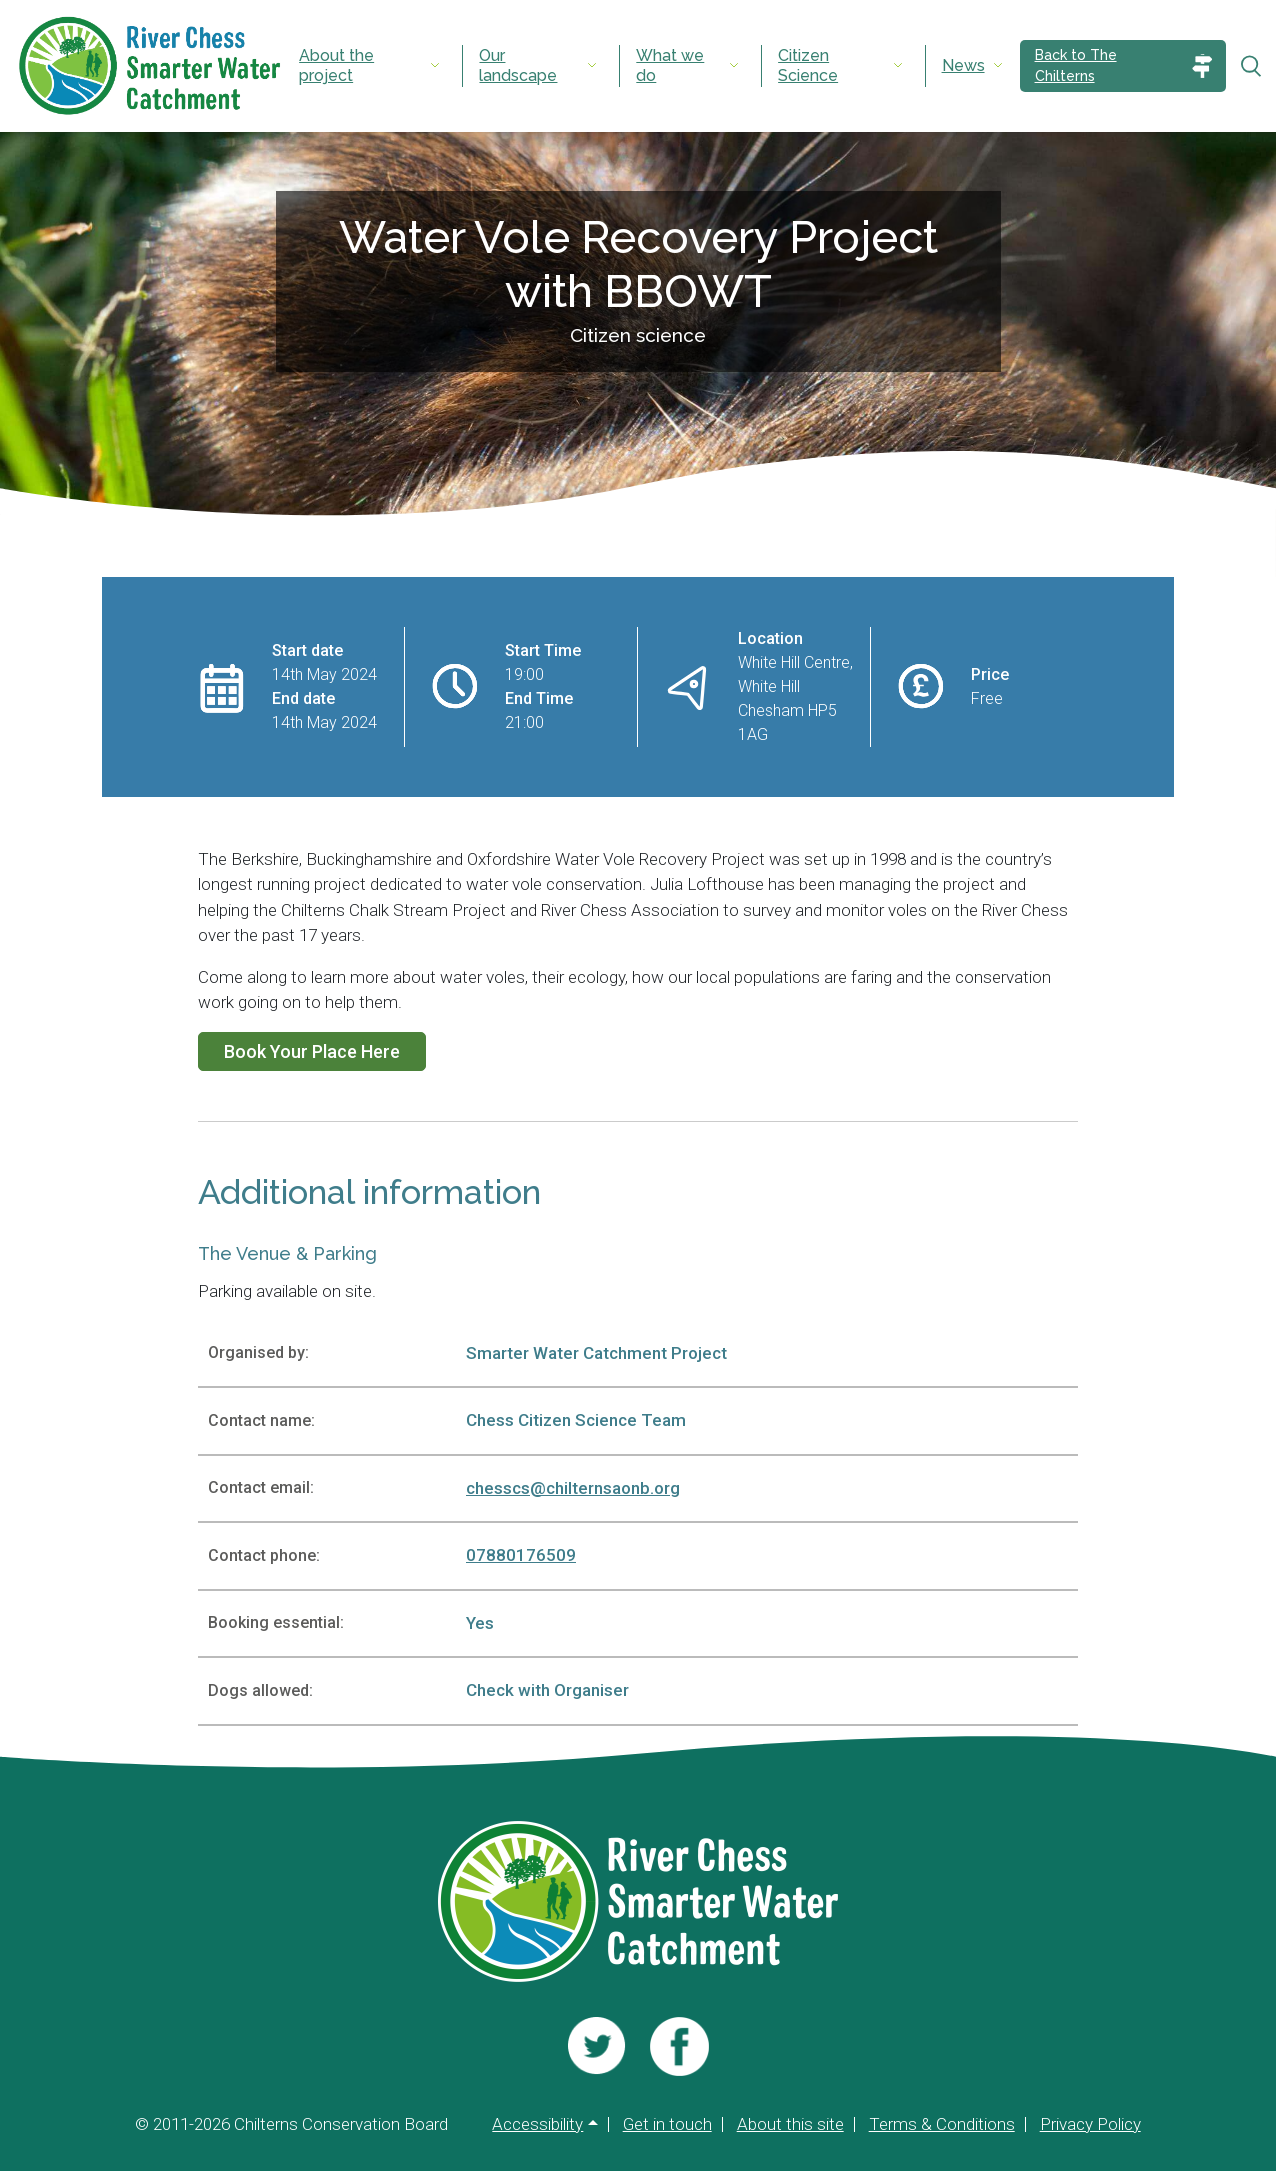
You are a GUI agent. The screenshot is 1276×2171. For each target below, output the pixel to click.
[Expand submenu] (435, 66)
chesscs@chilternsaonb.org (573, 1488)
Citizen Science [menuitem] (808, 65)
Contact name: (261, 1420)
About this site (790, 2124)
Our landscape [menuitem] (518, 65)
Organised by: (258, 1352)
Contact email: (261, 1487)
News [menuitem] (963, 65)
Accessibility (537, 2124)
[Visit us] (596, 2046)
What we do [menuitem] (670, 65)
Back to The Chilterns (1076, 65)
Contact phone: (264, 1555)
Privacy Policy (1090, 2124)
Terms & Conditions (942, 2124)
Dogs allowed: (260, 1690)
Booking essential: (276, 1622)
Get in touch (667, 2124)
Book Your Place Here (312, 1051)
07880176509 (521, 1555)
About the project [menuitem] (336, 65)
